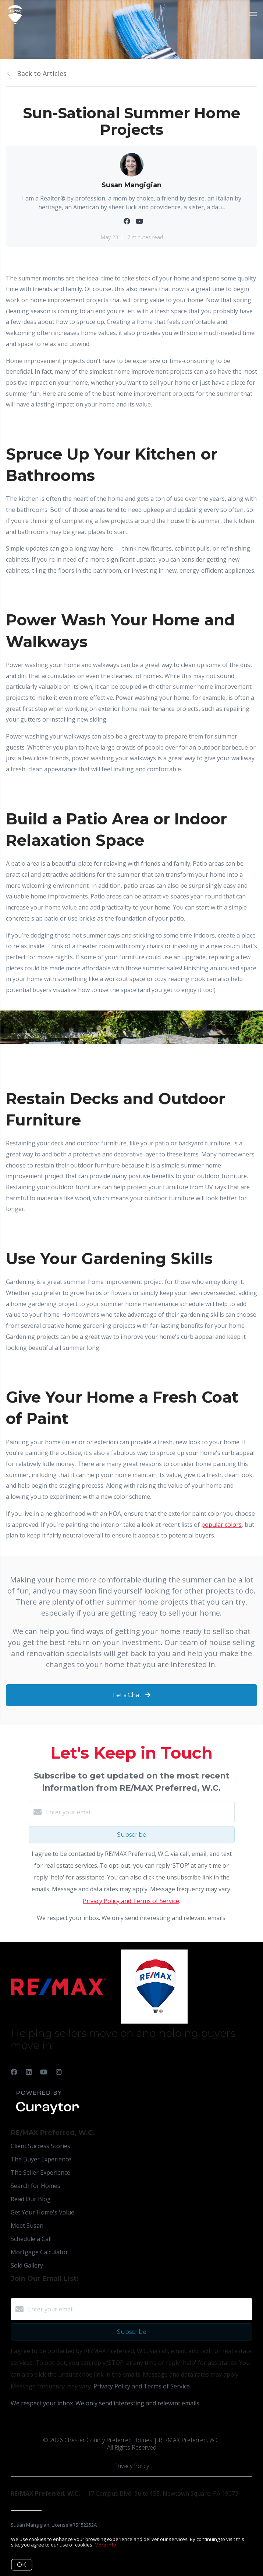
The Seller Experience (40, 2172)
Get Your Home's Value (42, 2212)
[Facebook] (14, 2071)
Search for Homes (35, 2186)
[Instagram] (59, 2071)
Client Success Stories (40, 2146)
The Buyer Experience (41, 2159)
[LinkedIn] (29, 2071)
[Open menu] (253, 14)
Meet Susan (27, 2225)
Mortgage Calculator (39, 2252)
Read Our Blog (31, 2199)
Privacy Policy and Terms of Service (131, 1901)
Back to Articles (42, 73)
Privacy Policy (131, 2466)
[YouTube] (43, 2071)
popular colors (221, 1525)
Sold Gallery (27, 2265)
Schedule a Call (31, 2239)
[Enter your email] (139, 1812)
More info (105, 2544)
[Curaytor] (47, 2115)
